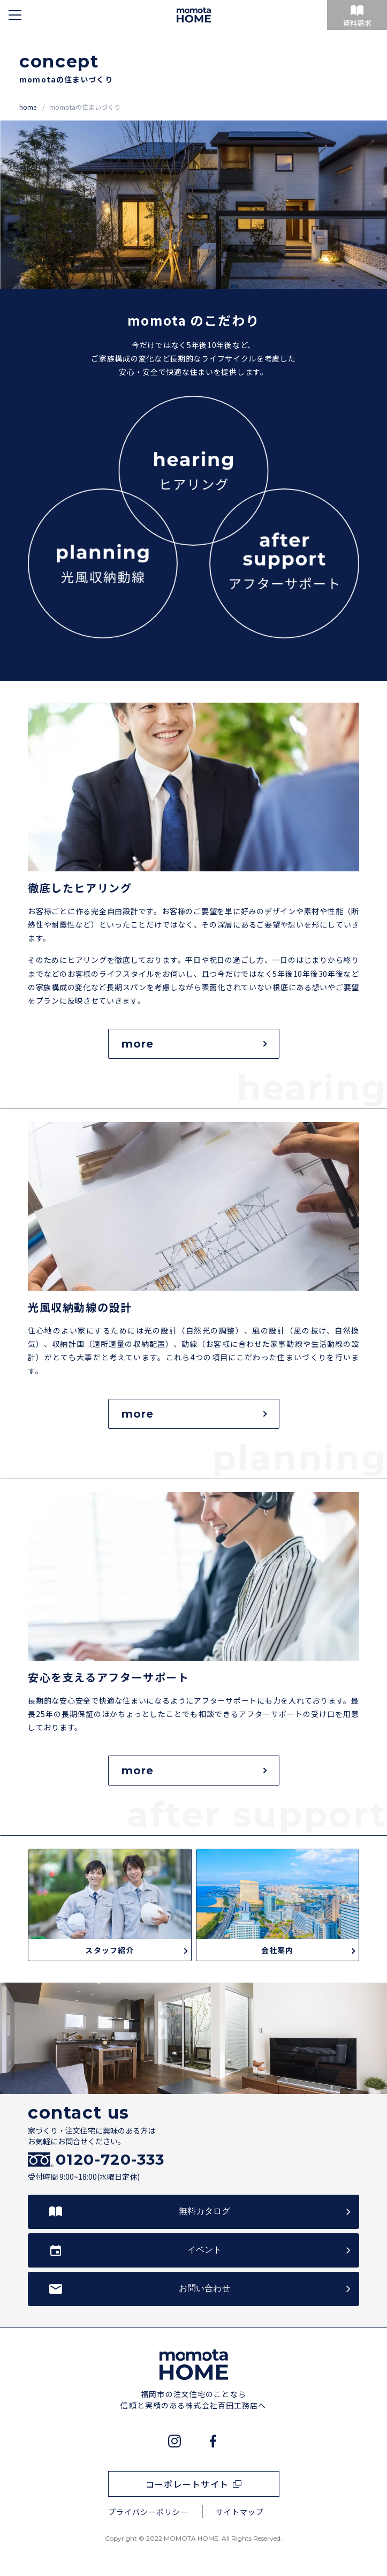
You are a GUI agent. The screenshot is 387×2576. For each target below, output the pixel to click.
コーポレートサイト (187, 2483)
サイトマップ (240, 2511)
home (28, 106)
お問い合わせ (204, 2288)
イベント (204, 2249)
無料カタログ (204, 2211)
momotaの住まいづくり (84, 106)
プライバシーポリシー (148, 2511)
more (194, 1043)
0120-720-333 (110, 2159)
